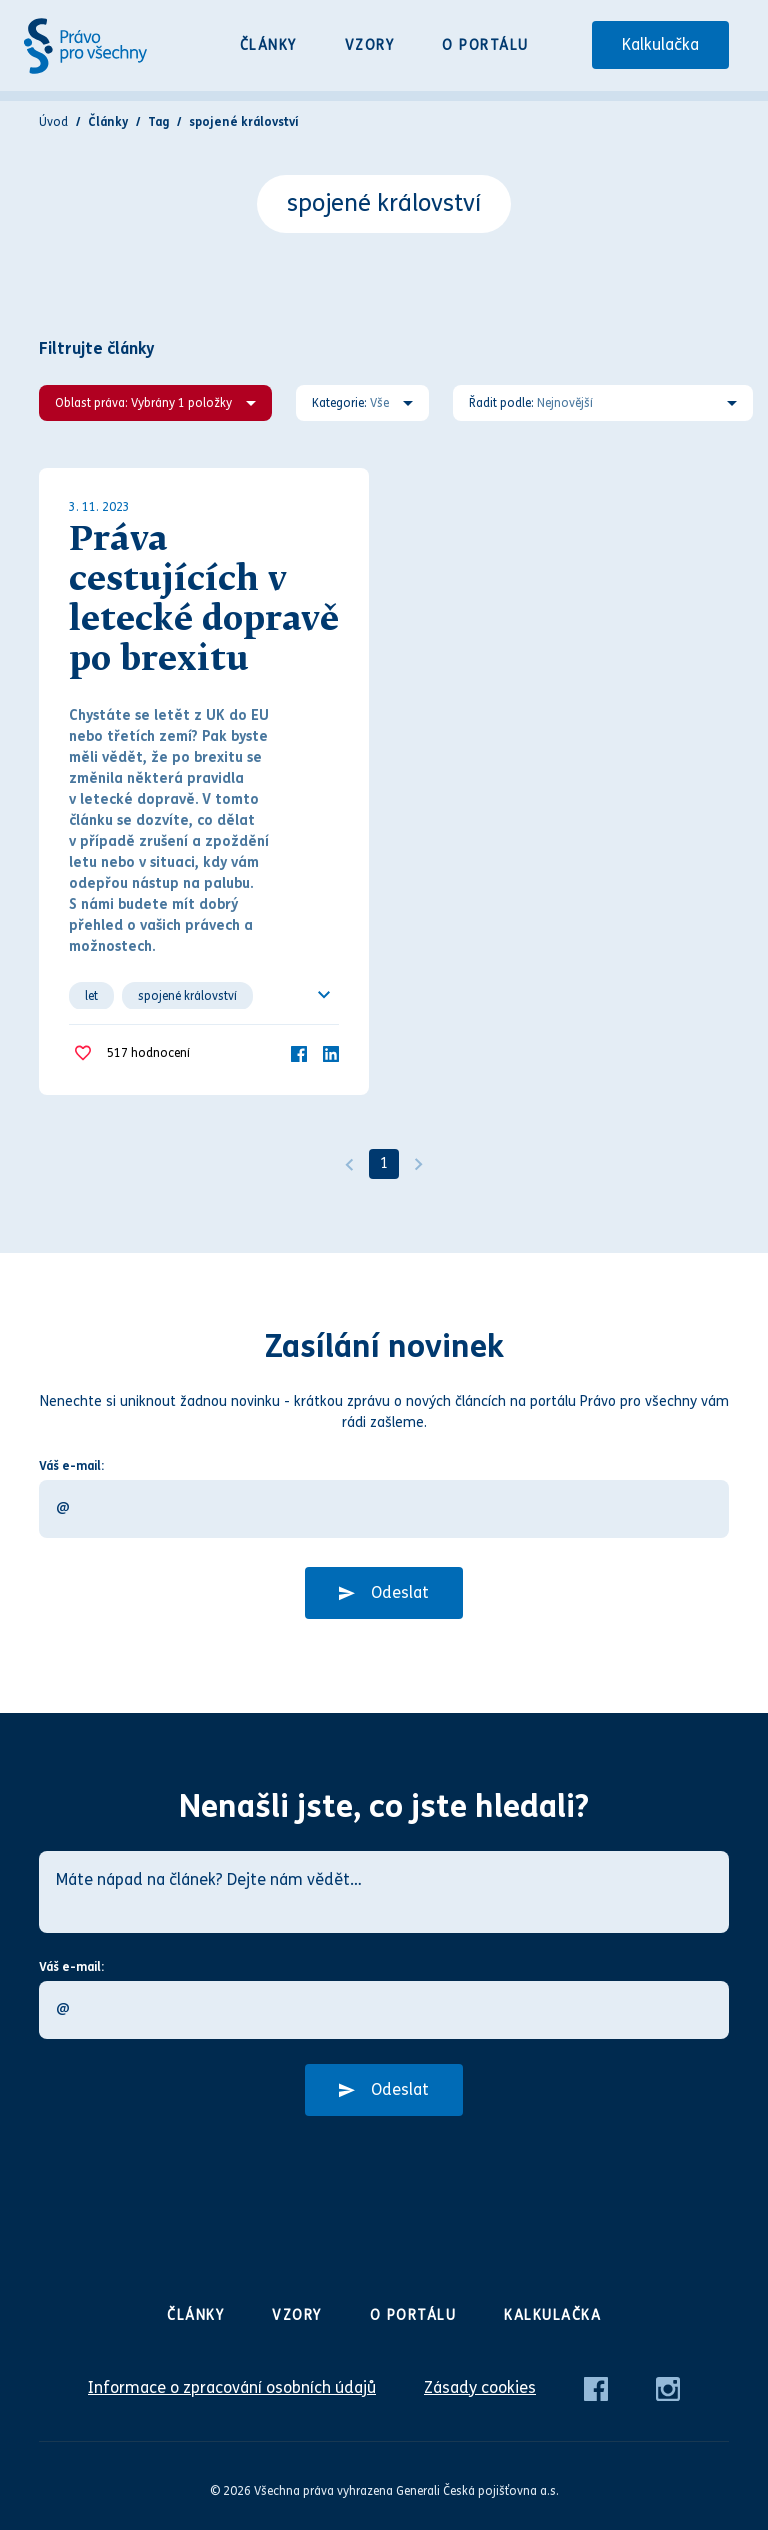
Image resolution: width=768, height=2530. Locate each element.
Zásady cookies (480, 2387)
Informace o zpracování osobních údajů (232, 2387)
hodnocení (148, 1053)
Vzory (370, 45)
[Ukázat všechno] (324, 995)
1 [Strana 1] (384, 1163)
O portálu (485, 45)
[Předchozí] (349, 1164)
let (91, 996)
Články (268, 45)
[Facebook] (299, 1052)
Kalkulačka (660, 44)
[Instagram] (668, 2387)
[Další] (419, 1164)
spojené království (187, 996)
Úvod (53, 122)
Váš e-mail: (71, 1466)
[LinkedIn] (331, 1052)
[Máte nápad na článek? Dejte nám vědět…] (384, 1892)
